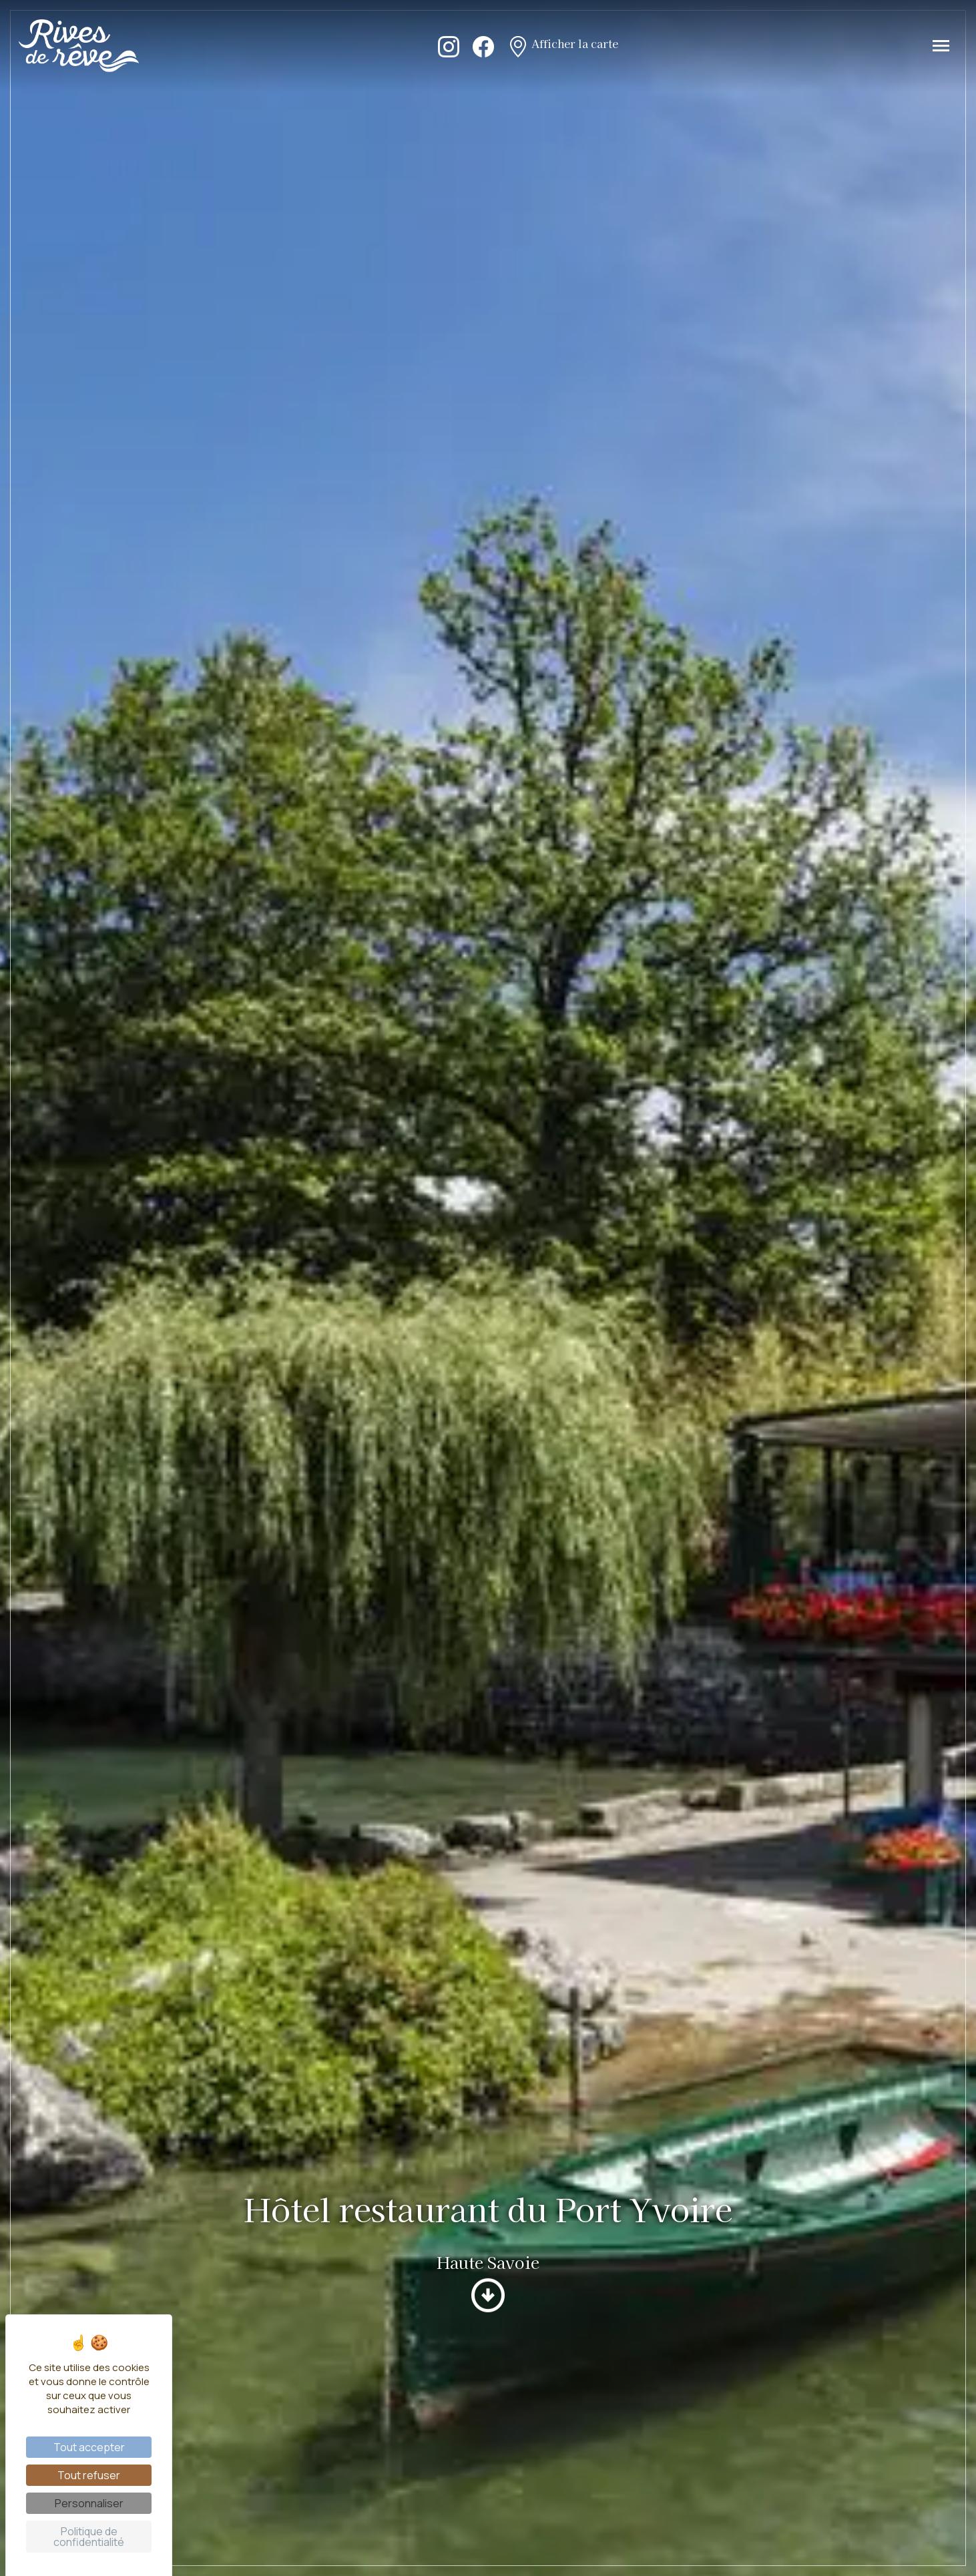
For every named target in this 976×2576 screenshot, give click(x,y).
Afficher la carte (562, 45)
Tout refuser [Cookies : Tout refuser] (88, 2475)
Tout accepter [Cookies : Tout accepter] (89, 2447)
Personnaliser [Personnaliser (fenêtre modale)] (89, 2503)
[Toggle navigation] (941, 45)
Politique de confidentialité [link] (88, 2536)
